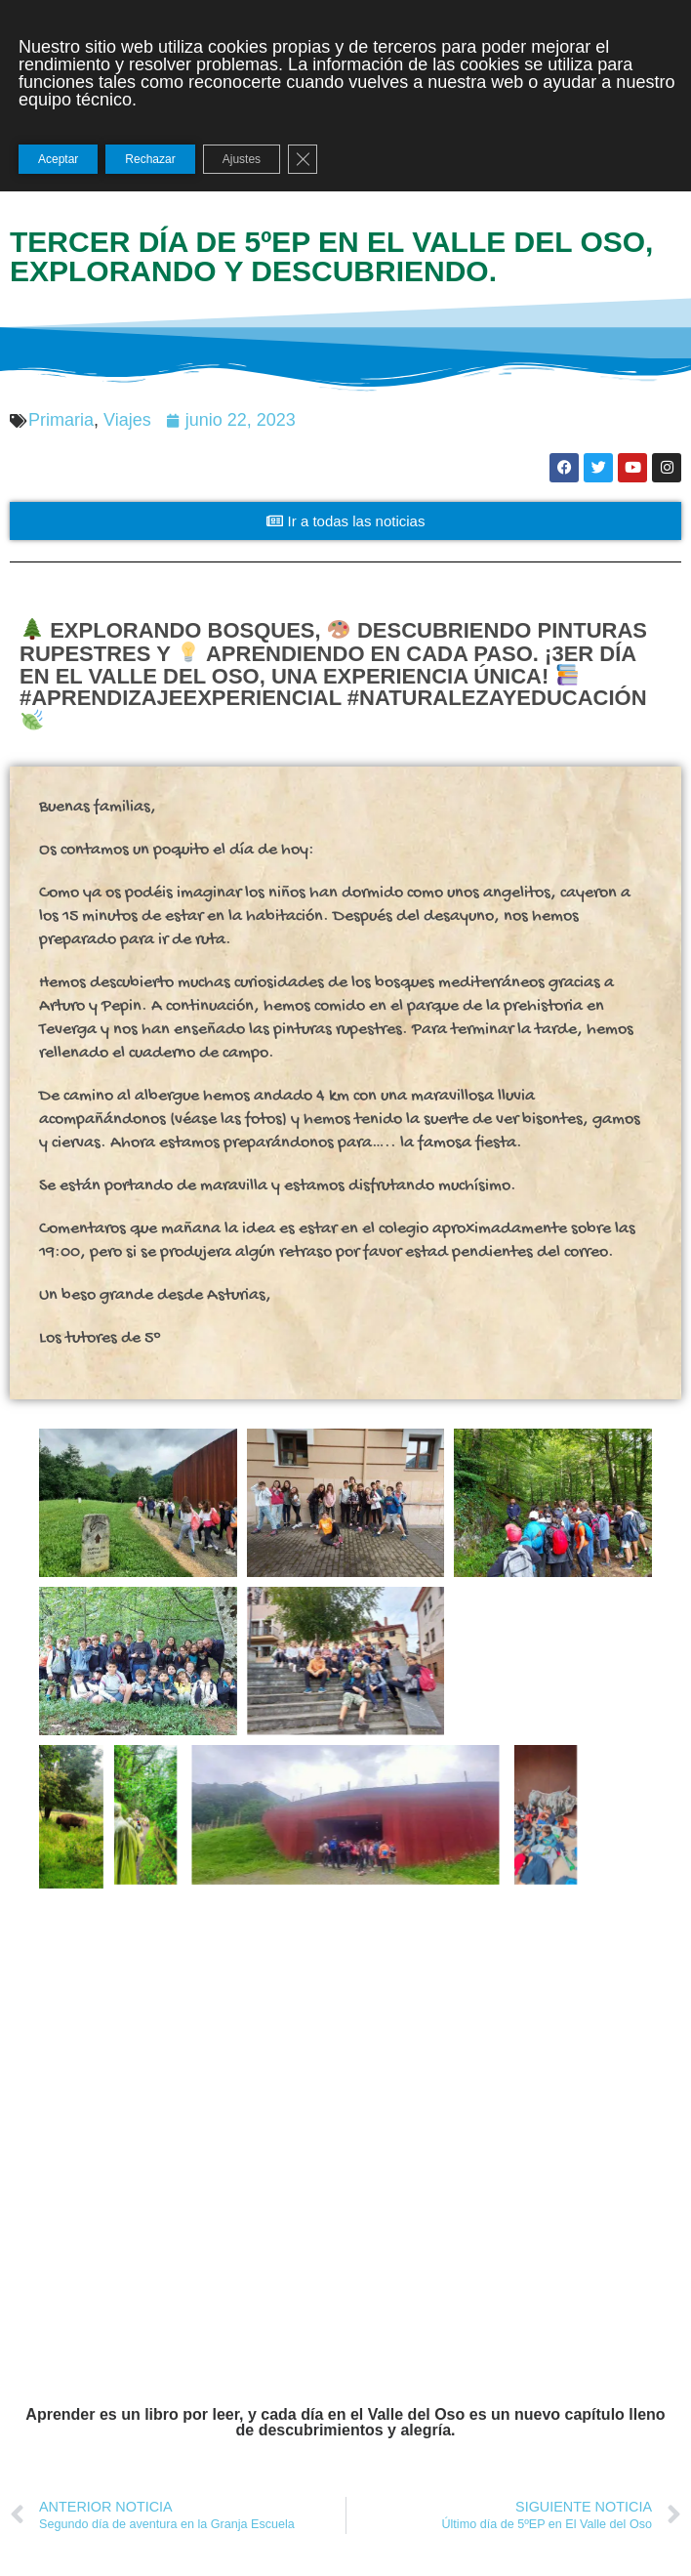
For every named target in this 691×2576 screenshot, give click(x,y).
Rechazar (150, 159)
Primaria (61, 420)
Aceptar (58, 159)
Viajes (127, 420)
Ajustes (242, 159)
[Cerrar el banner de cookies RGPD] (302, 159)
